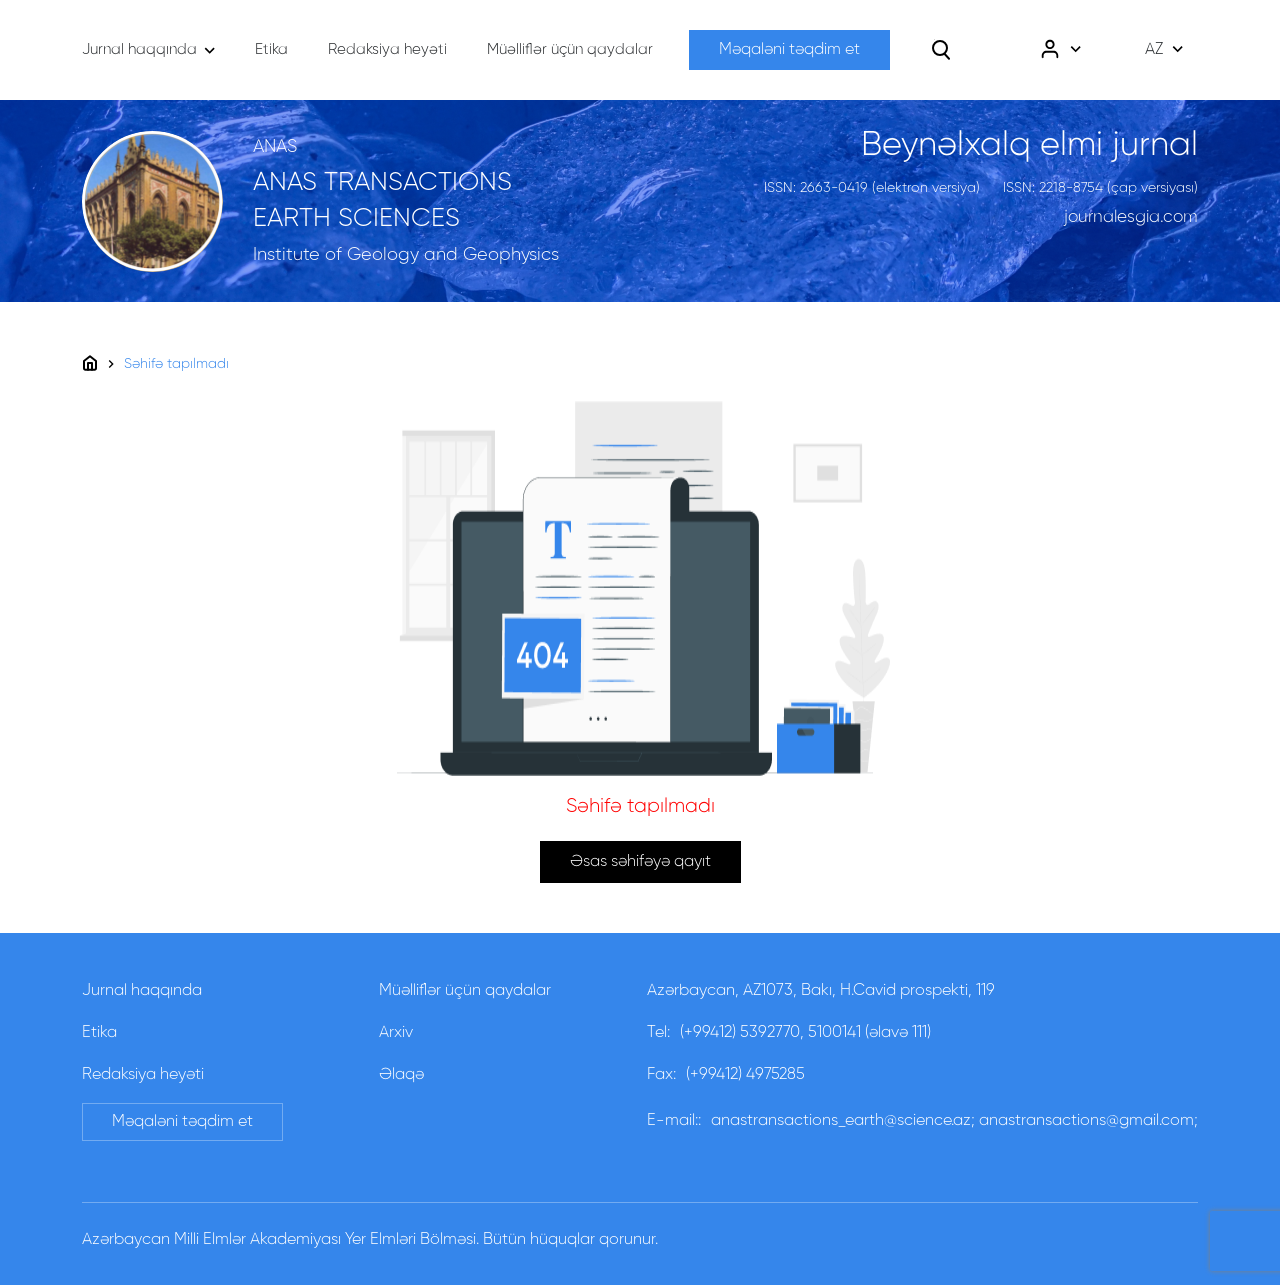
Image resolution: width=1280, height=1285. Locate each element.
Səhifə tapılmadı (176, 364)
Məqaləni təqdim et (789, 50)
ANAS (275, 147)
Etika (99, 1033)
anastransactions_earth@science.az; (843, 1121)
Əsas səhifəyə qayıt (640, 862)
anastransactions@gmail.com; (1088, 1121)
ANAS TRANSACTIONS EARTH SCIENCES (382, 201)
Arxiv (396, 1033)
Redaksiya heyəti (143, 1075)
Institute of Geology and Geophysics (406, 255)
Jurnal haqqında (142, 991)
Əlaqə (401, 1075)
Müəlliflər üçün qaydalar (465, 991)
